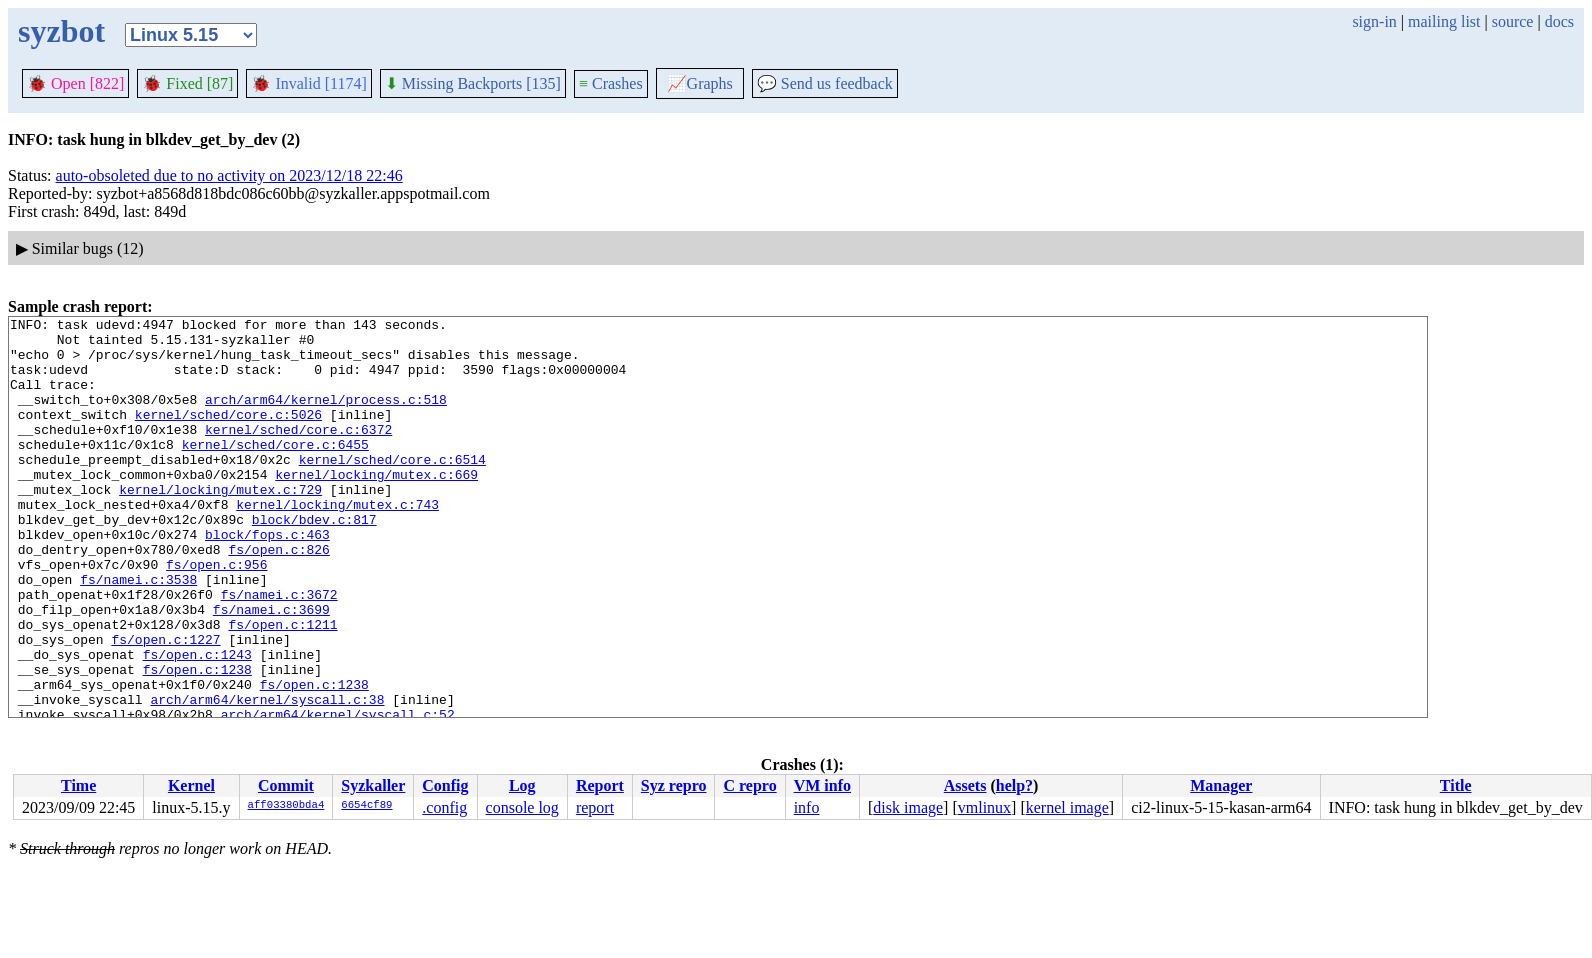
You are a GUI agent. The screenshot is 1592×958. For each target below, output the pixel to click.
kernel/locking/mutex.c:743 (337, 543)
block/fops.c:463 (267, 579)
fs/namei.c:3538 (138, 633)
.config (444, 807)
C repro (749, 785)
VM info (822, 785)
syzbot (61, 31)
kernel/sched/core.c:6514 (392, 489)
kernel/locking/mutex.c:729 (220, 525)
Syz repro (674, 785)
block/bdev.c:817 (314, 561)
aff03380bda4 (286, 806)
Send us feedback (825, 83)
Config (445, 785)
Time (78, 785)
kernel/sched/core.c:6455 (275, 471)
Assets (965, 785)
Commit (286, 785)
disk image (908, 807)
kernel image (1067, 807)
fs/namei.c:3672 (279, 651)
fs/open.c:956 (216, 615)
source (1513, 21)
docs (1559, 21)
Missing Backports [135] (473, 83)
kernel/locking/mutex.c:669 (376, 507)
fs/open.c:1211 (282, 687)
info (807, 807)
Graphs (700, 83)
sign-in (1374, 21)
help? (1014, 785)
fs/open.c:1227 (165, 705)
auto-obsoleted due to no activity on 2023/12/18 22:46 (229, 175)
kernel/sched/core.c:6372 (298, 453)
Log (522, 785)
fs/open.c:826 (278, 597)
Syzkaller (373, 785)
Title (1456, 785)
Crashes (611, 83)
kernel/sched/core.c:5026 (228, 435)
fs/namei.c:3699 (271, 669)
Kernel (191, 785)
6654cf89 (366, 806)
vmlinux (984, 807)
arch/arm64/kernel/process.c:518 (326, 417)
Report (600, 785)
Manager (1221, 785)
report (595, 807)
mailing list (1444, 21)
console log (522, 807)
